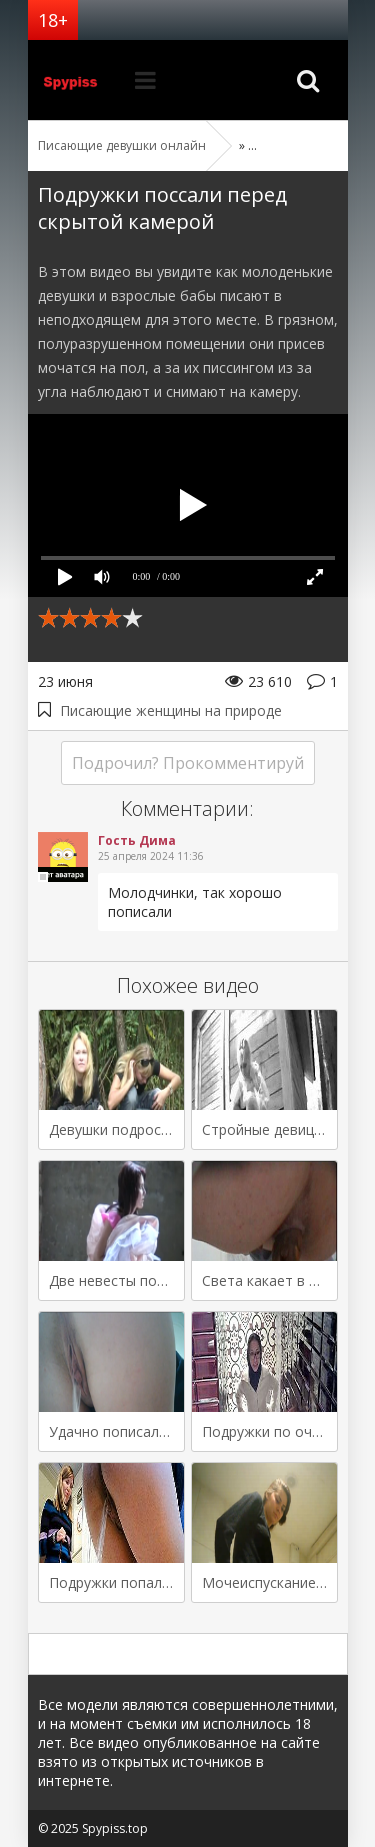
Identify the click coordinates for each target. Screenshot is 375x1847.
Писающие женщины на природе (171, 710)
